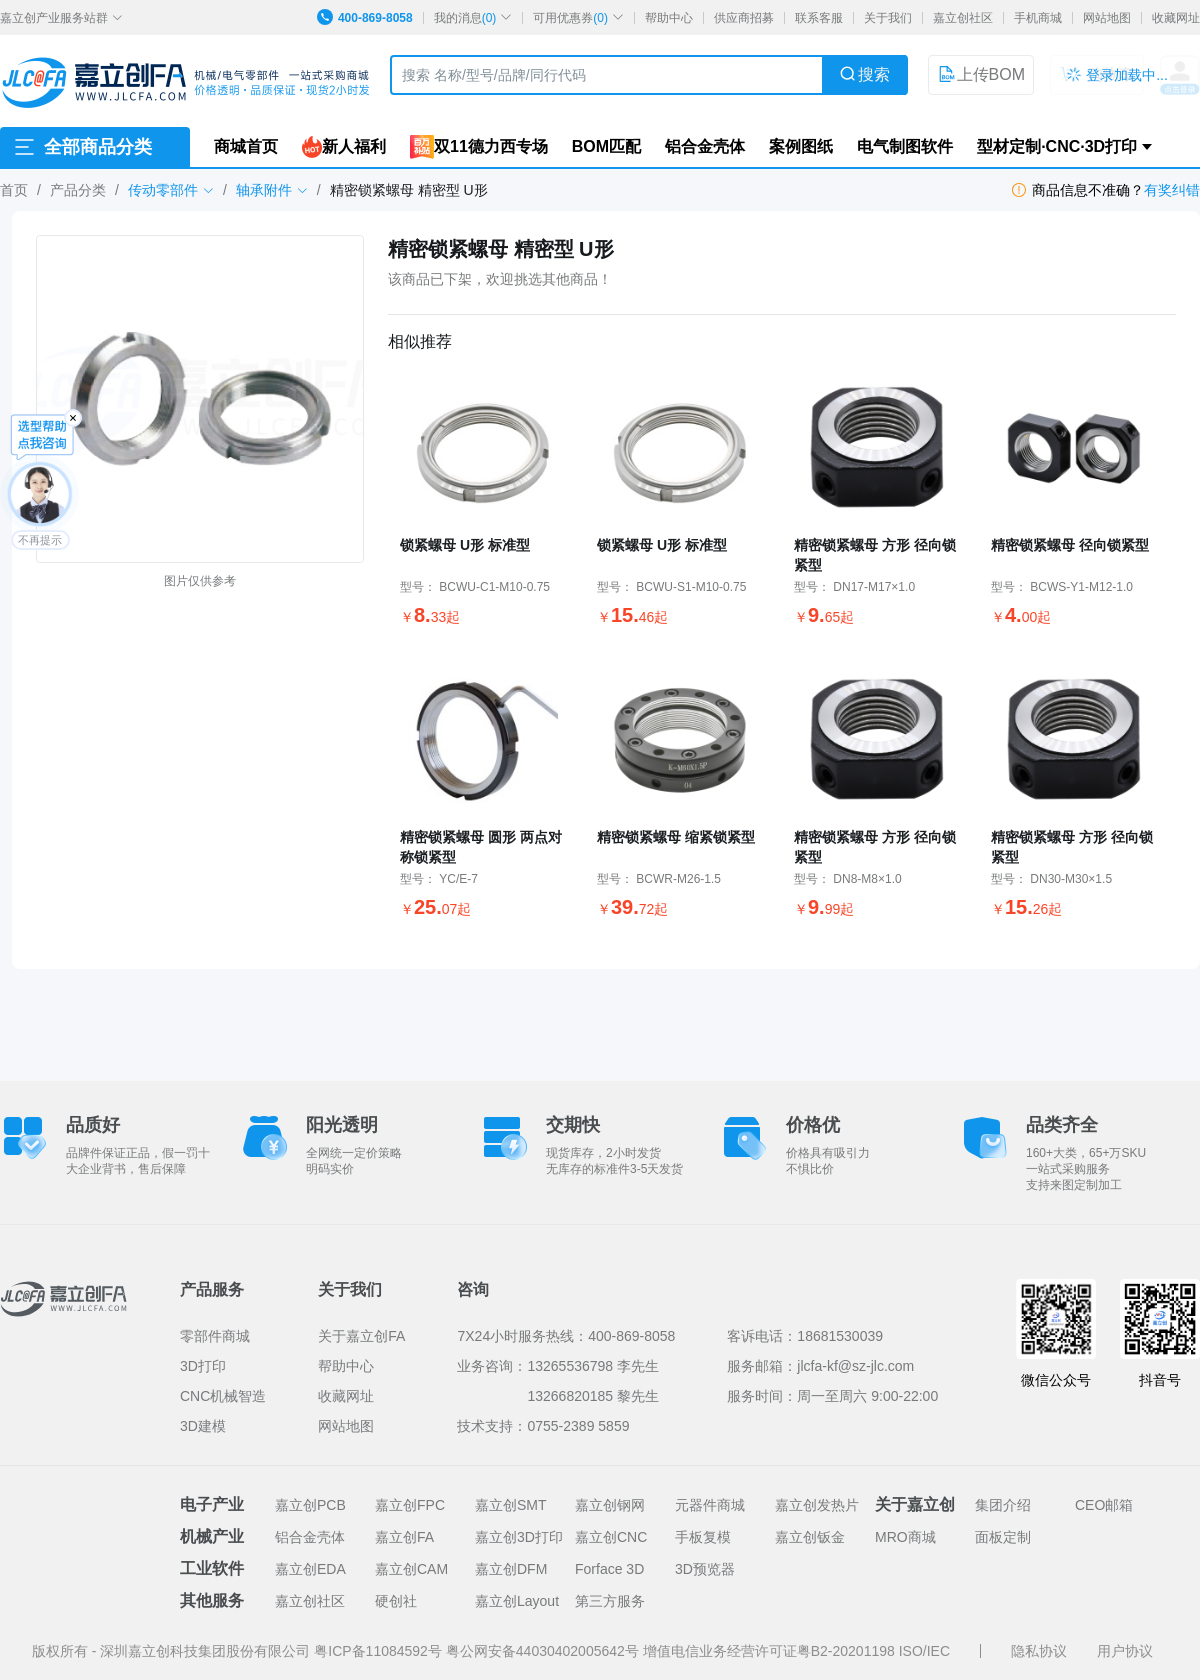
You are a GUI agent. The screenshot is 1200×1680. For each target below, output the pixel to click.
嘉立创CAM (411, 1569)
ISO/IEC (924, 1651)
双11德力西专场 (479, 147)
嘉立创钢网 (610, 1505)
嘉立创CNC (611, 1537)
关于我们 (888, 18)
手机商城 (1038, 18)
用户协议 (1125, 1651)
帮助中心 (669, 18)
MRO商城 (905, 1537)
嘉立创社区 (963, 18)
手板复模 (703, 1537)
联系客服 (819, 18)
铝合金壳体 (705, 146)
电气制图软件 (905, 146)
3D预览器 (705, 1569)
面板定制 (1003, 1537)
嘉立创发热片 (817, 1505)
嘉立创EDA (310, 1569)
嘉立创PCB (310, 1505)
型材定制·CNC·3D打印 (1057, 146)
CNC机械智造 (223, 1396)
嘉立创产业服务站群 (61, 18)
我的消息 (473, 18)
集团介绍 (1003, 1505)
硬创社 (396, 1601)
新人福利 (344, 147)
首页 (14, 190)
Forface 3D (609, 1569)
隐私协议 (1039, 1651)
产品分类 (78, 190)
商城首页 (246, 146)
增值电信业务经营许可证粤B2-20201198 (771, 1651)
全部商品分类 (82, 147)
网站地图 (1107, 18)
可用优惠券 (578, 18)
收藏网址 (1176, 18)
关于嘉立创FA (361, 1336)
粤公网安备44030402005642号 (544, 1651)
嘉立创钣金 (810, 1537)
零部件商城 (215, 1336)
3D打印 (203, 1366)
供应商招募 (744, 18)
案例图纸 (801, 146)
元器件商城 (710, 1505)
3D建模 (203, 1426)
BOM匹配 (606, 146)
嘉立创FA (404, 1537)
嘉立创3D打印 (519, 1537)
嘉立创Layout (517, 1601)
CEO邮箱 (1104, 1505)
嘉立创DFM (511, 1569)
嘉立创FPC (410, 1505)
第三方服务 (610, 1601)
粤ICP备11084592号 (380, 1651)
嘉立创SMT (511, 1505)
